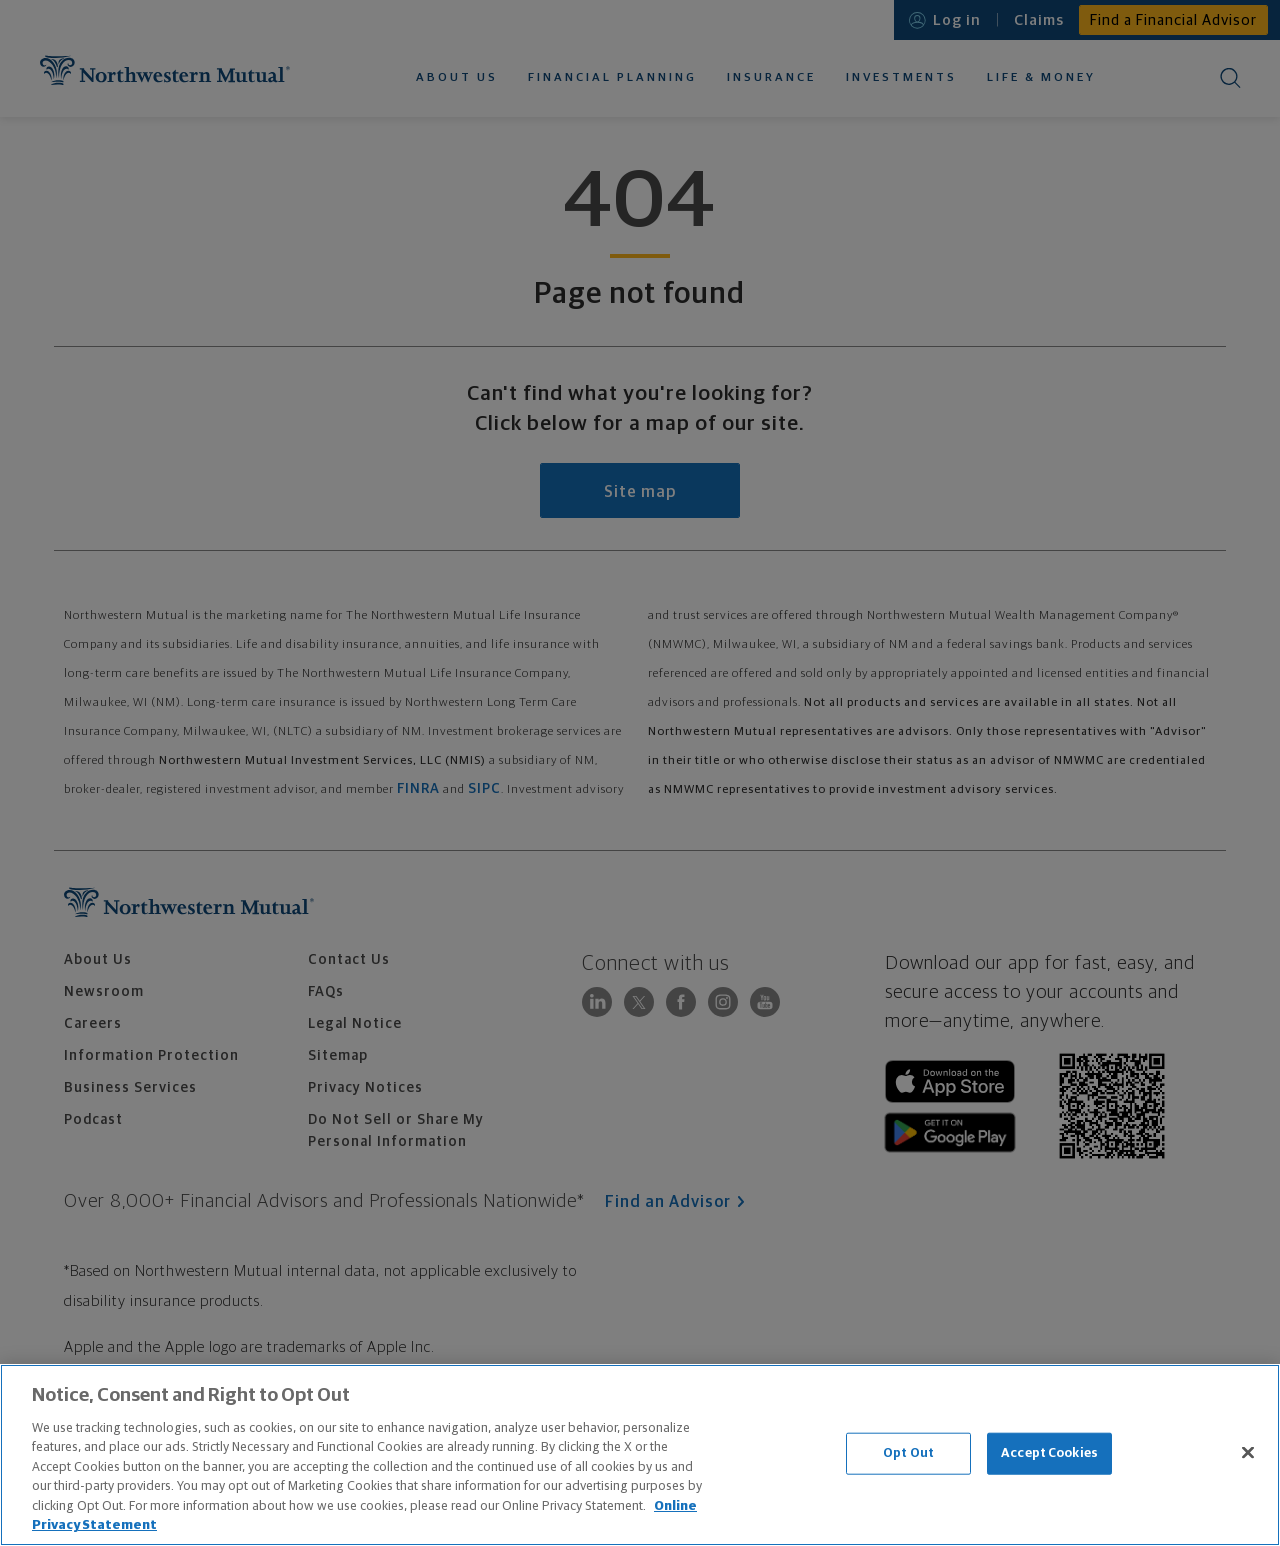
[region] (640, 1455)
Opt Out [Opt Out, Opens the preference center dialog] (908, 1453)
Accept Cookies (1049, 1453)
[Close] (1248, 1452)
